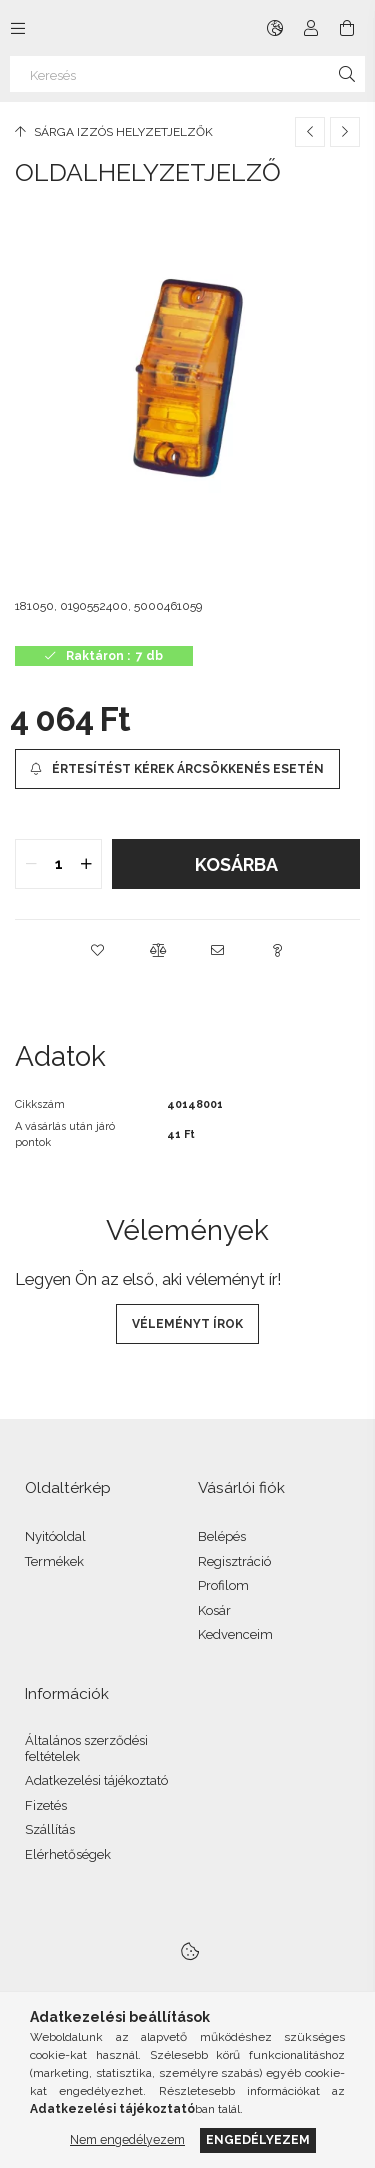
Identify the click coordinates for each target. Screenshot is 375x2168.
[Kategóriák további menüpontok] (18, 28)
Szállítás (50, 1829)
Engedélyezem (258, 2139)
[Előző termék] (310, 132)
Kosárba (236, 864)
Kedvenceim (235, 1634)
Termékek (54, 1561)
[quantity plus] (86, 864)
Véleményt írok (187, 1324)
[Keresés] (187, 74)
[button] (98, 950)
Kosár (214, 1610)
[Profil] (311, 28)
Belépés (222, 1536)
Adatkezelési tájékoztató (96, 1780)
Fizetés (46, 1805)
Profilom (223, 1585)
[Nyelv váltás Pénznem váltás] (275, 28)
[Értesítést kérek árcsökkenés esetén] (177, 769)
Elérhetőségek (68, 1854)
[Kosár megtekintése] (347, 28)
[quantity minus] (31, 864)
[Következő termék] (345, 132)
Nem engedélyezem (127, 2139)
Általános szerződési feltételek (86, 1748)
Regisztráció (234, 1561)
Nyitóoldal (55, 1536)
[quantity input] (58, 864)
